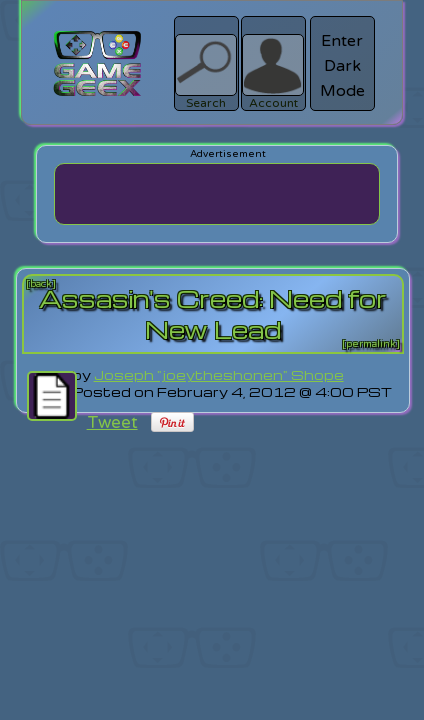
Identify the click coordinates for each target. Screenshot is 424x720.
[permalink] (371, 344)
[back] (41, 284)
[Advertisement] (217, 194)
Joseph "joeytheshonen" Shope (219, 374)
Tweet (112, 422)
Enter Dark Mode (342, 66)
